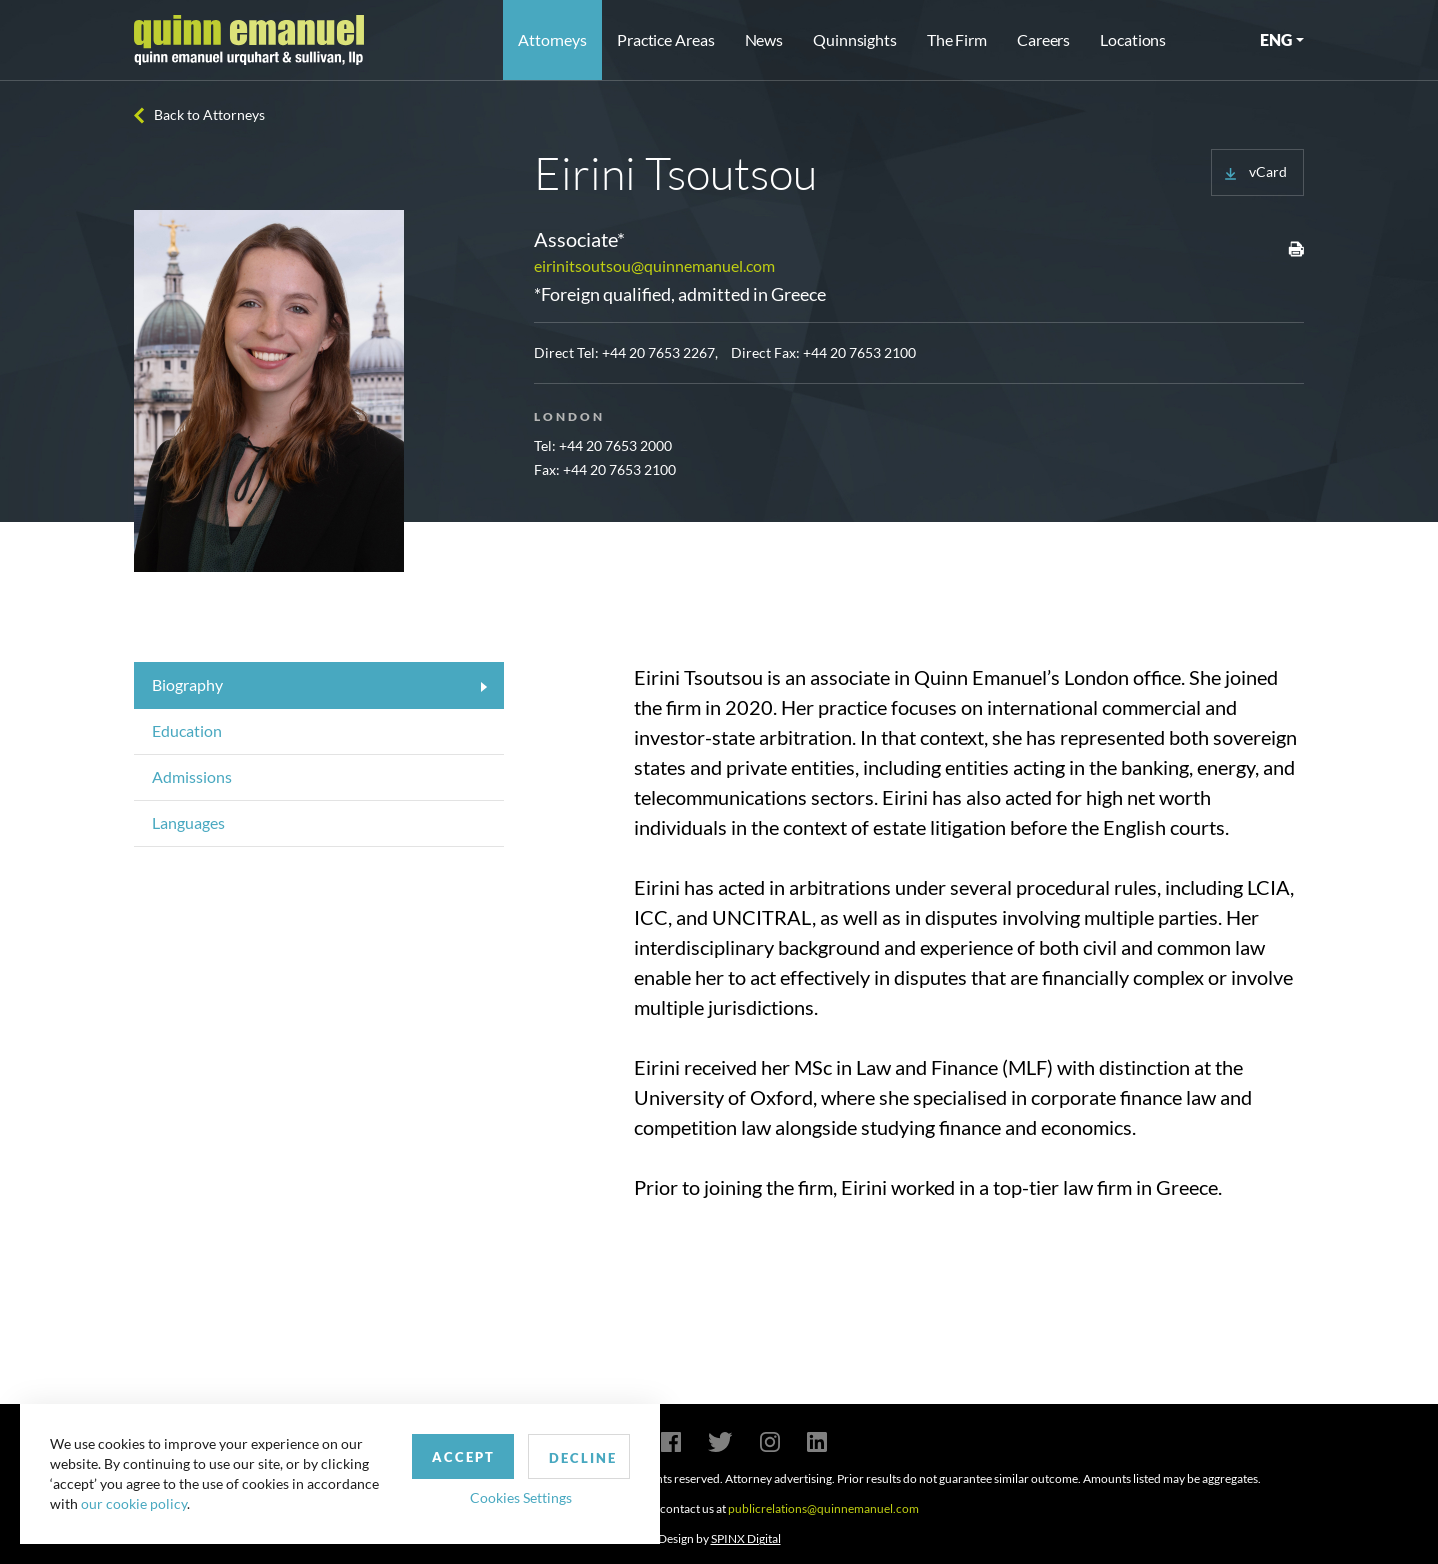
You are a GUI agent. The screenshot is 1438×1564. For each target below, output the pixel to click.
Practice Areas (665, 39)
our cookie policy (134, 1503)
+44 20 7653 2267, (660, 352)
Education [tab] (187, 730)
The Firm (957, 39)
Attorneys (552, 39)
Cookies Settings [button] (521, 1497)
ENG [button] (1276, 39)
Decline (583, 1458)
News (764, 39)
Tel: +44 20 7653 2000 (603, 445)
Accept (463, 1457)
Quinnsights (855, 39)
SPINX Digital (746, 1538)
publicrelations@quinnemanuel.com (823, 1508)
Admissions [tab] (192, 776)
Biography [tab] (187, 684)
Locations (1133, 39)
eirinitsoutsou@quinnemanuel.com (654, 265)
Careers (1043, 39)
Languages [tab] (188, 822)
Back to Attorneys (209, 114)
